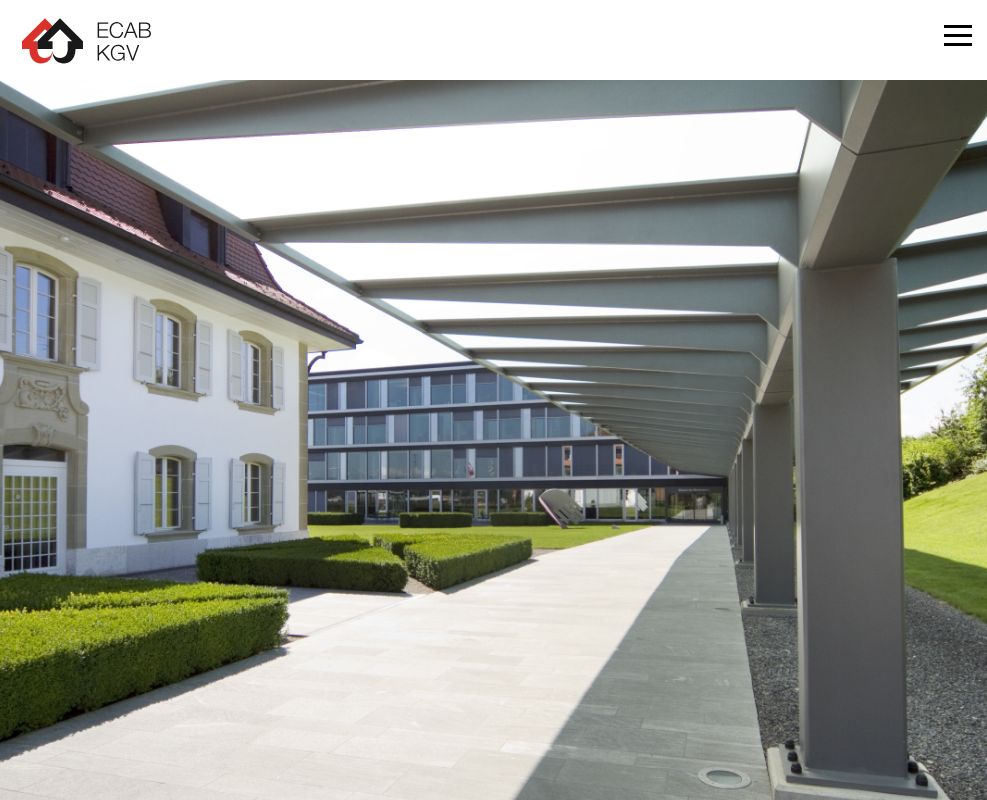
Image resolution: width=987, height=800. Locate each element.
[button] (958, 40)
